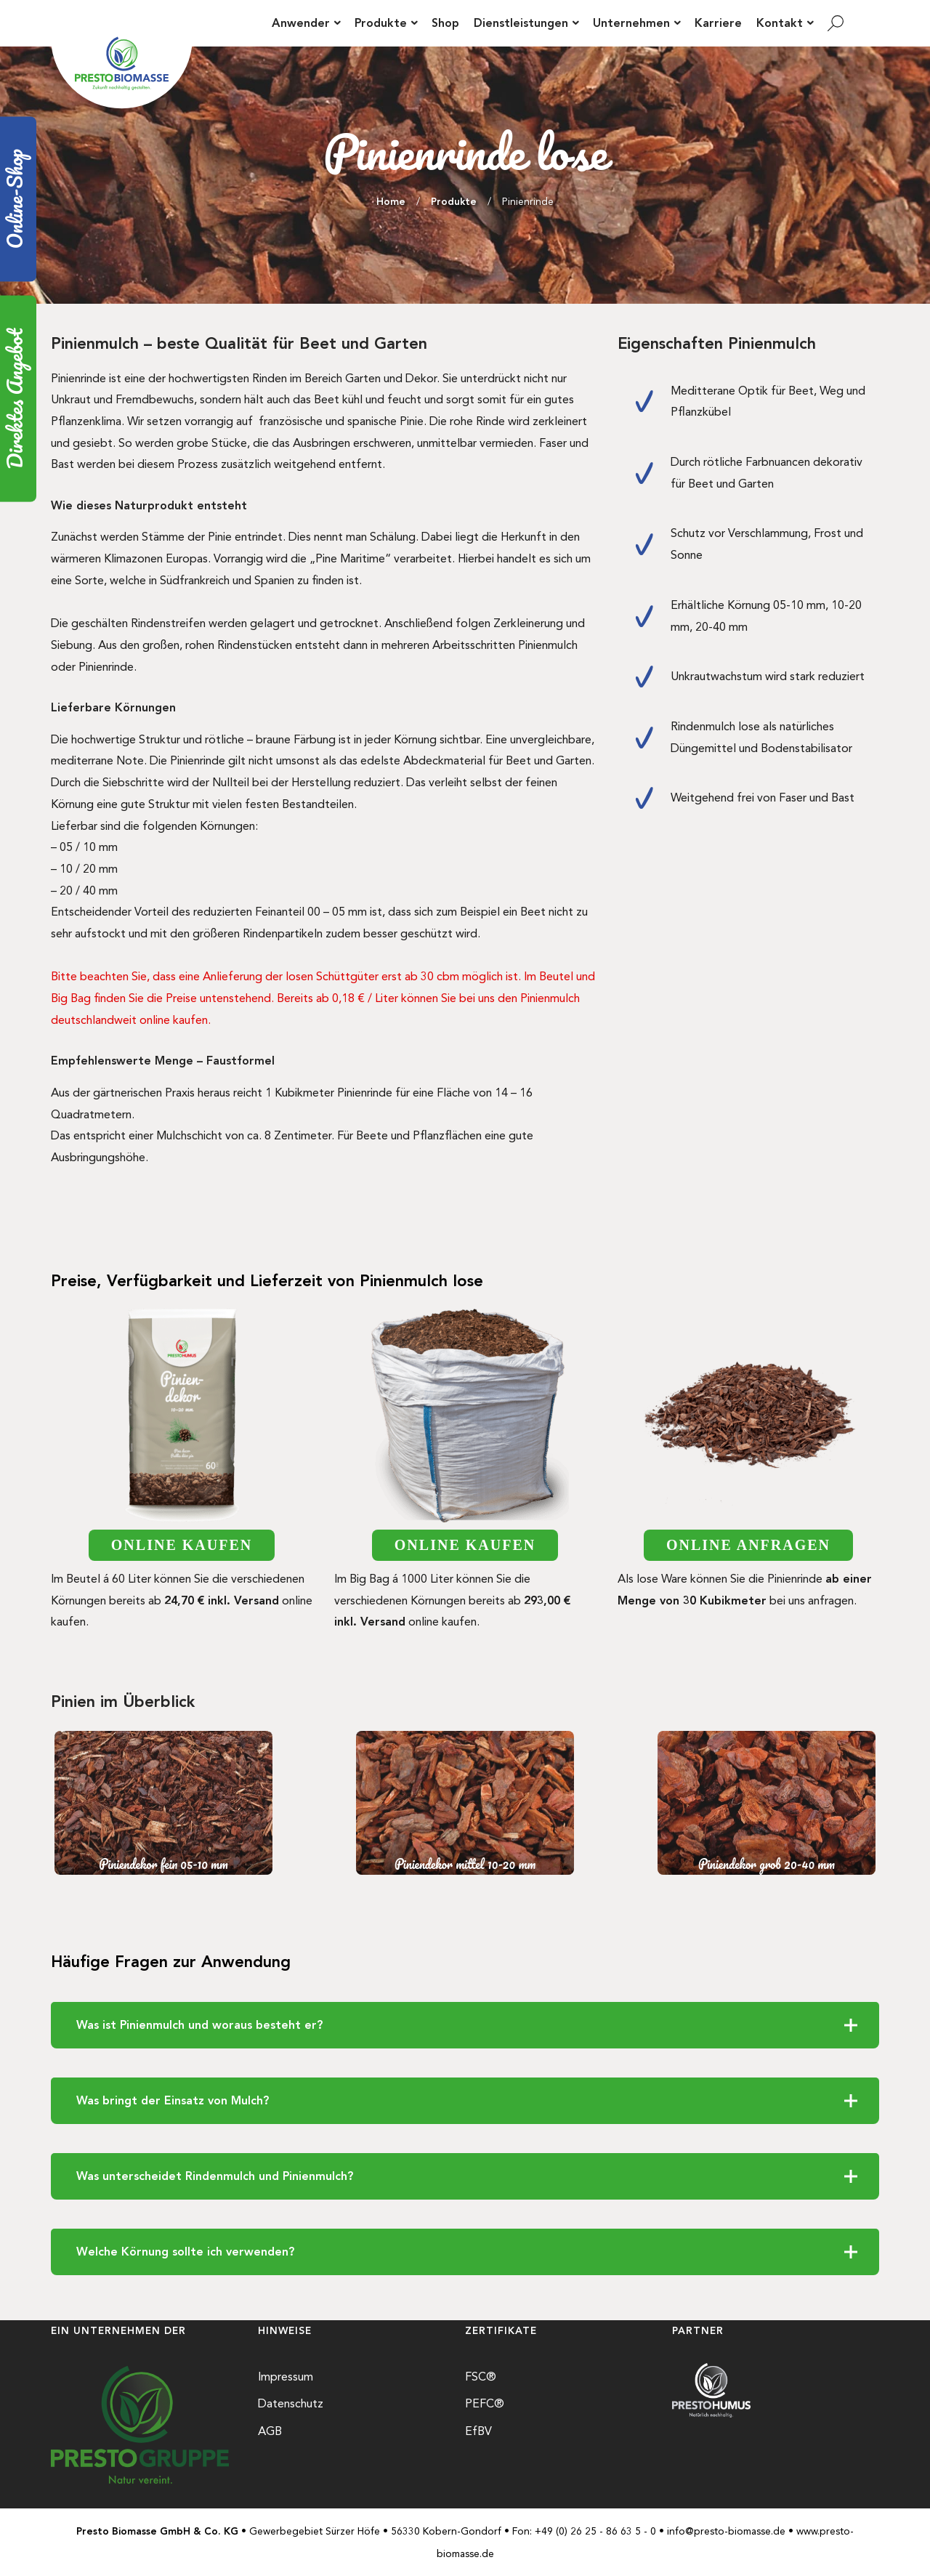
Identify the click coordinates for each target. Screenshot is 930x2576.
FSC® (480, 2376)
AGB (270, 2431)
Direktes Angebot (15, 398)
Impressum (285, 2376)
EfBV (478, 2431)
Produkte (454, 201)
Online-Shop (15, 199)
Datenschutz (290, 2403)
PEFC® (484, 2403)
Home (390, 201)
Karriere (718, 23)
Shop (445, 23)
